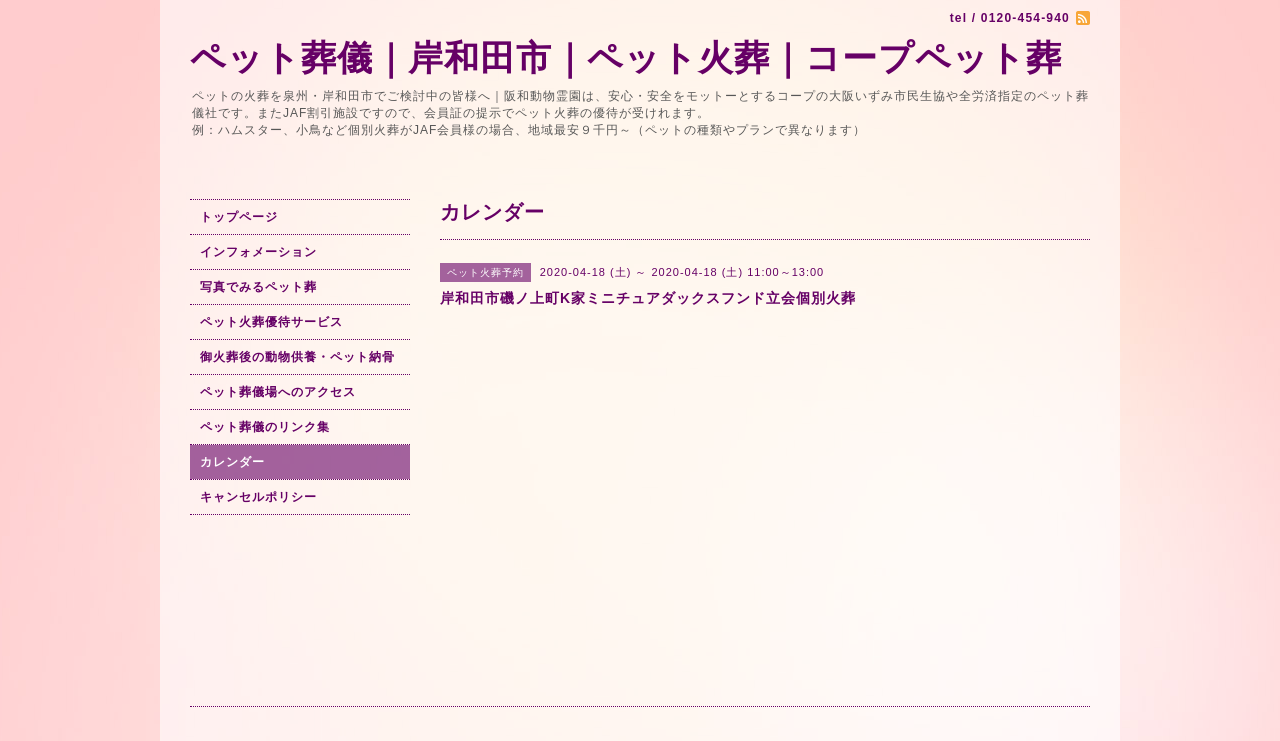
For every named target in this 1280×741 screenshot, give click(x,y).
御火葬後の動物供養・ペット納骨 (297, 357)
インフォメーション (258, 252)
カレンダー (232, 462)
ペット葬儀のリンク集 (265, 427)
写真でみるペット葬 (258, 287)
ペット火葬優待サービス (271, 322)
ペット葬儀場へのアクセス (278, 392)
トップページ (239, 217)
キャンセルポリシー (258, 497)
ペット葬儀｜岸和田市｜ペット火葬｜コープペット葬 (626, 57)
